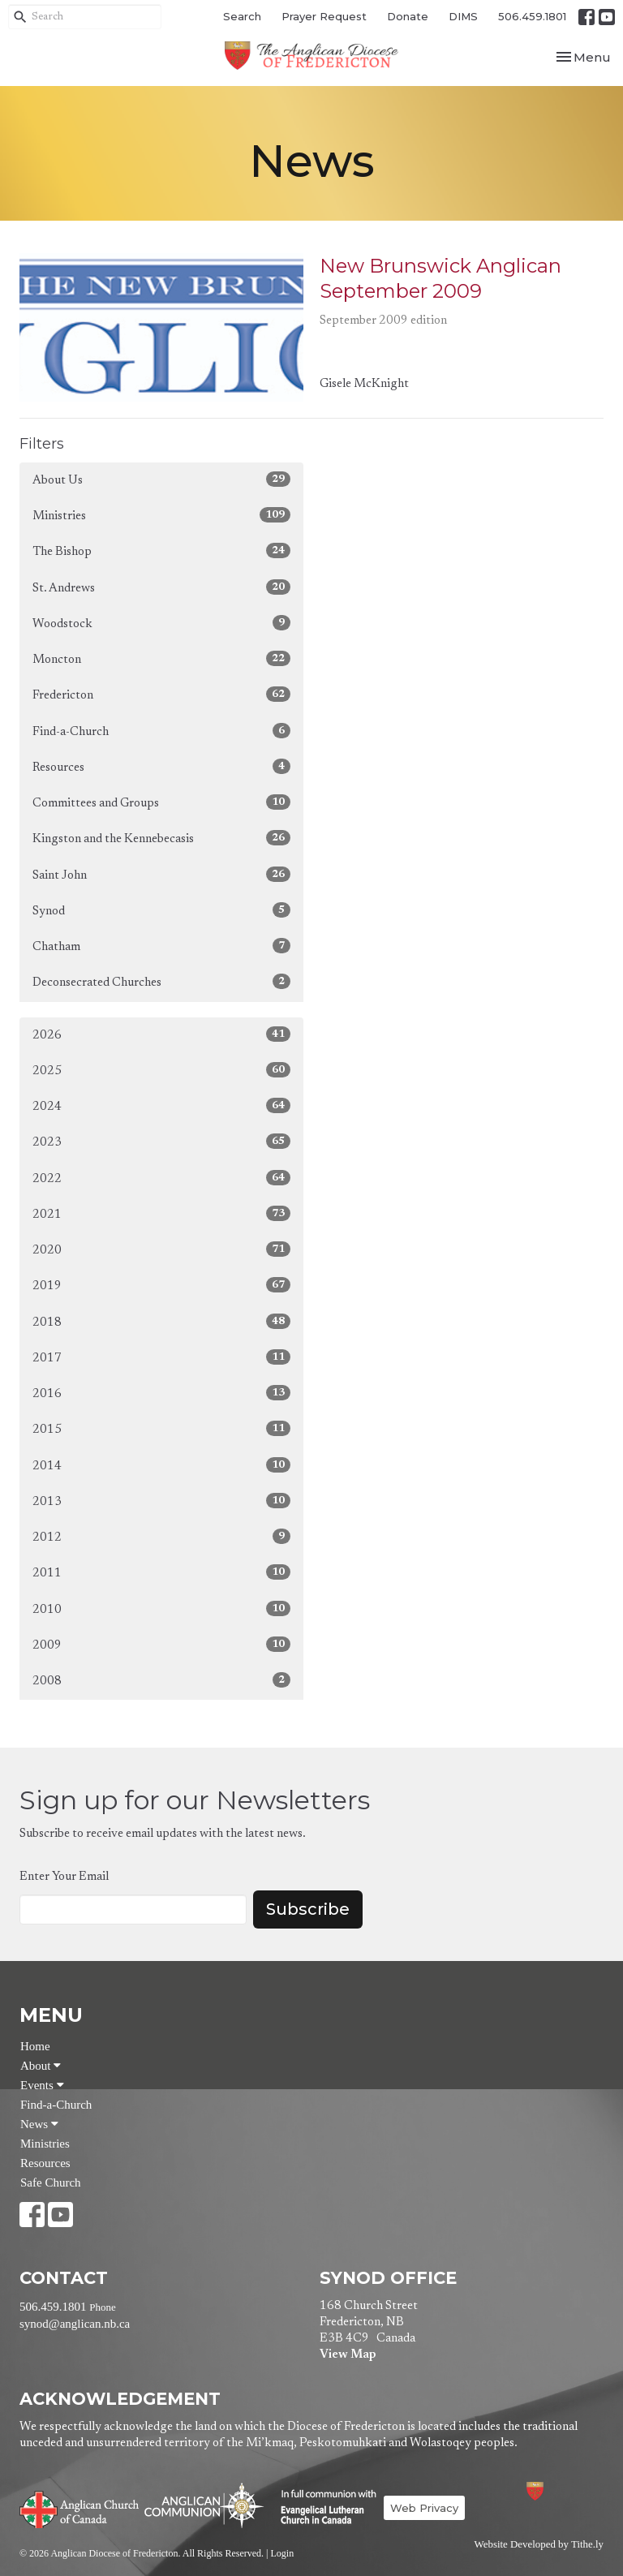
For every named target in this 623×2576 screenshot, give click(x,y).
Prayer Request (324, 16)
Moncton (161, 658)
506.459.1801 (532, 16)
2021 (161, 1213)
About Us (161, 479)
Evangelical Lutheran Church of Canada (322, 2508)
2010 (161, 1608)
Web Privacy (424, 2507)
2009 (161, 1644)
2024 (161, 1105)
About (40, 2065)
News (39, 2124)
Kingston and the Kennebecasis (161, 837)
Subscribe (308, 1909)
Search (242, 16)
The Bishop (161, 550)
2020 (161, 1249)
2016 (161, 1392)
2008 (161, 1680)
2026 (161, 1034)
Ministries (161, 515)
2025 (161, 1069)
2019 (161, 1284)
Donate (407, 16)
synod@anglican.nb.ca (74, 2323)
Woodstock (161, 622)
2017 (161, 1357)
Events (42, 2085)
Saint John (161, 874)
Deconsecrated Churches (161, 981)
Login (282, 2553)
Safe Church (50, 2182)
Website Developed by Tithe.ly (539, 2544)
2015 (161, 1428)
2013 (161, 1500)
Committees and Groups (161, 802)
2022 (161, 1177)
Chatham (161, 945)
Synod (161, 910)
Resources (161, 766)
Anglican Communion (204, 2505)
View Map (348, 2355)
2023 (161, 1141)
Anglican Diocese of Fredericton (556, 2491)
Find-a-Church (161, 730)
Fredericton (161, 694)
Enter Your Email (64, 1877)
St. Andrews (161, 587)
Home (35, 2046)
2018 (161, 1321)
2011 (161, 1572)
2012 (161, 1536)
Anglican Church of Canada (79, 2508)
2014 (161, 1465)
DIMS (463, 16)
